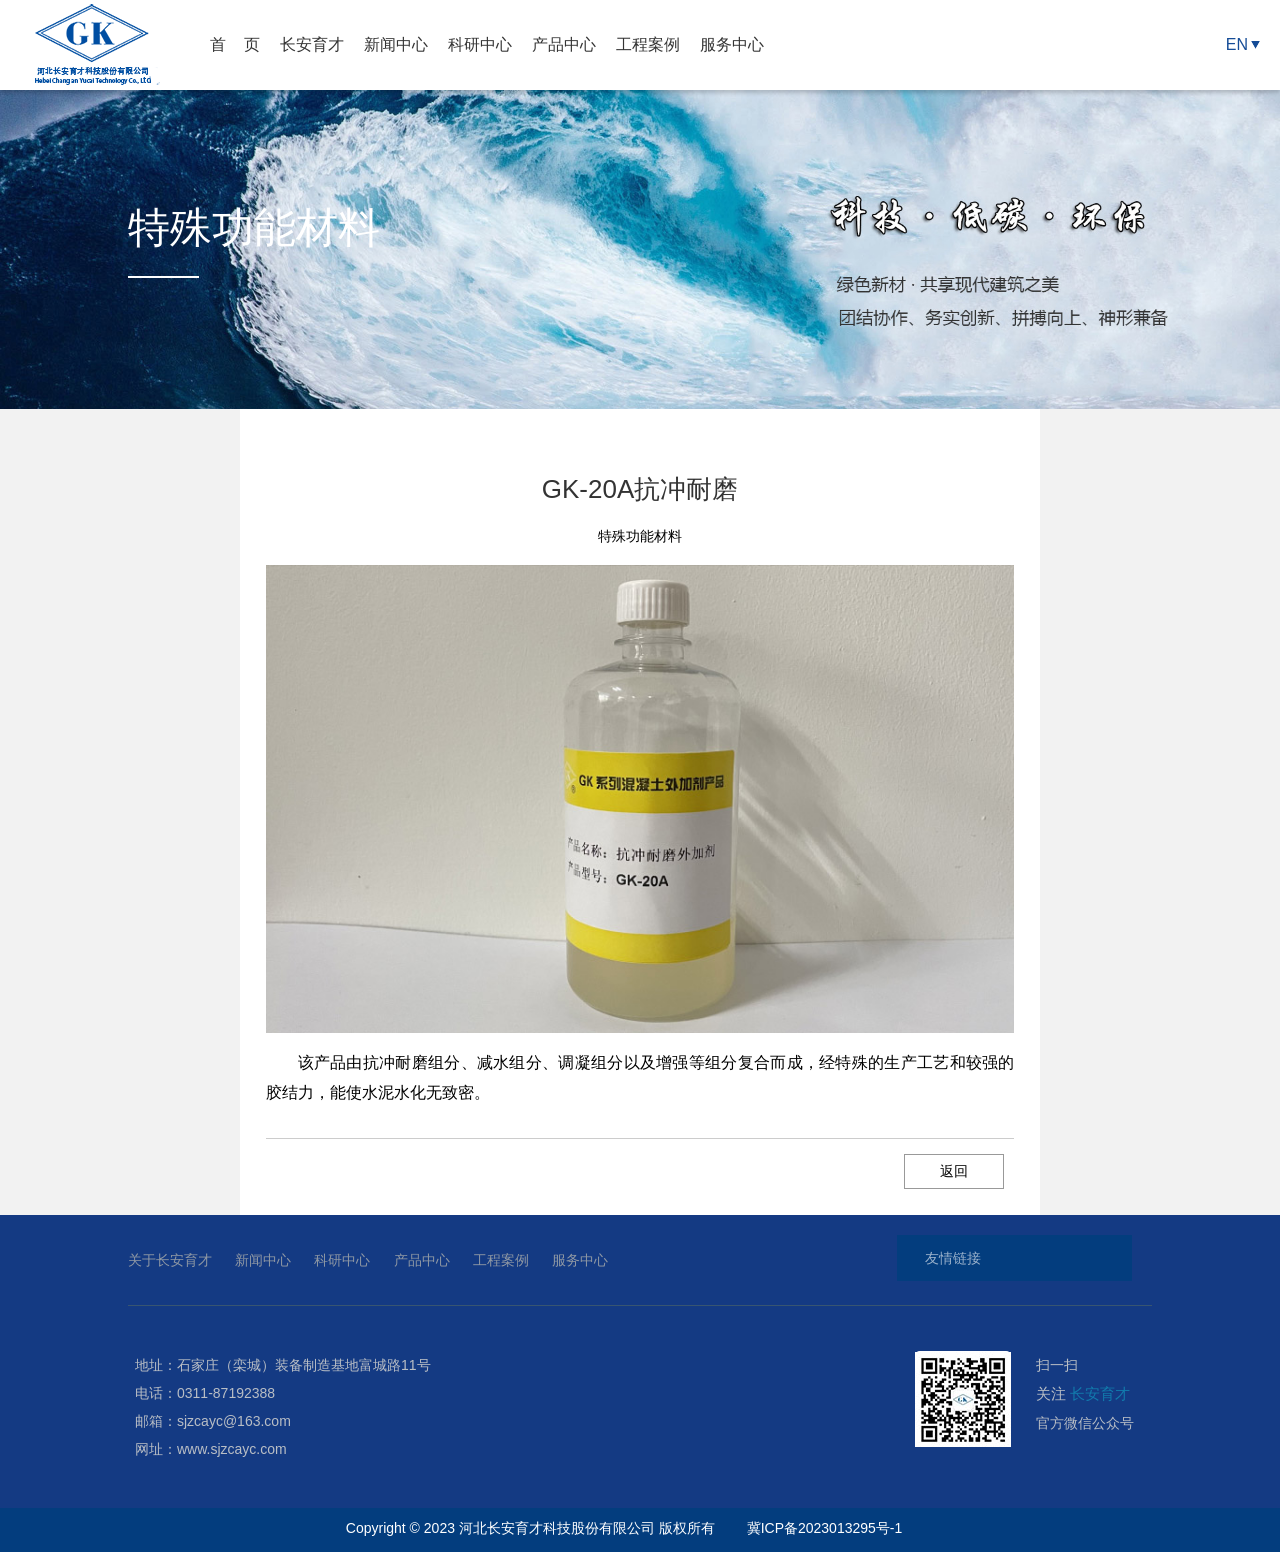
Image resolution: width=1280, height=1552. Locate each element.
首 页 (235, 44)
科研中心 (480, 44)
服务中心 (732, 44)
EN (1237, 44)
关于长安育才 (170, 1260)
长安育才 (312, 44)
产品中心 (564, 44)
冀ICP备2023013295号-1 (827, 1528)
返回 (954, 1171)
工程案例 (648, 44)
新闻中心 (396, 44)
